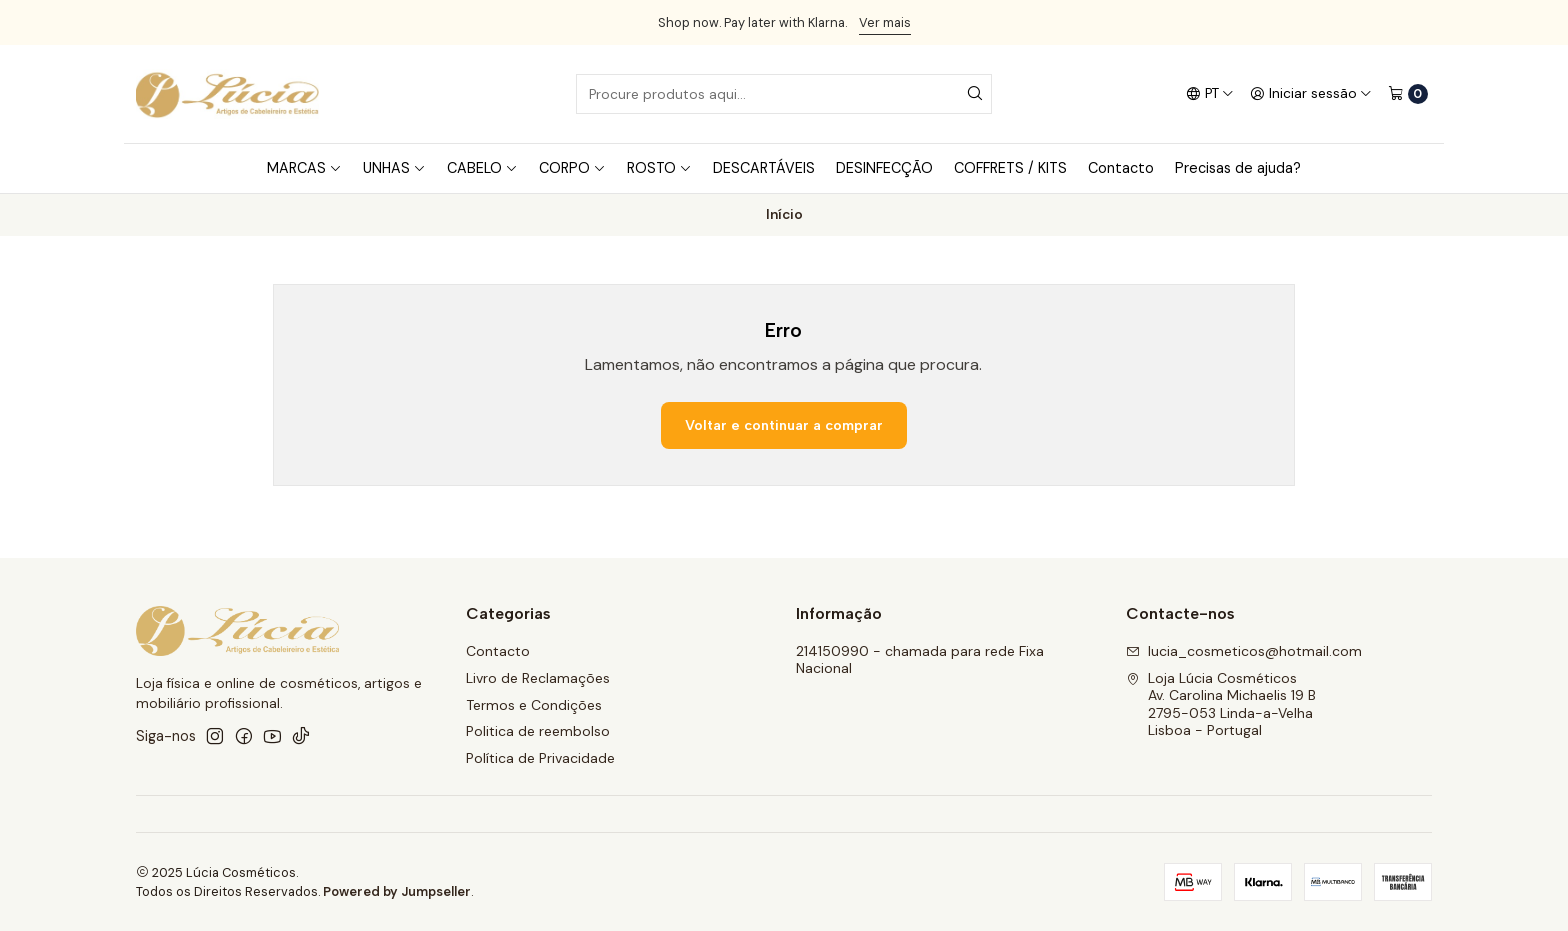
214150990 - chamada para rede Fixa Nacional (920, 660)
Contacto (1121, 168)
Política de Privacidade (540, 758)
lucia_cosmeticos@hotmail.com (1244, 651)
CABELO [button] (482, 168)
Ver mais (885, 22)
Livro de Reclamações (538, 678)
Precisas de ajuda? (1238, 168)
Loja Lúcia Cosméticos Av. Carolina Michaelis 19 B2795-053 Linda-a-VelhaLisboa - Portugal (1221, 704)
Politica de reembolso (538, 731)
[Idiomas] (1210, 94)
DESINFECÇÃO (884, 168)
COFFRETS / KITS (1010, 168)
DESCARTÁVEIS (764, 168)
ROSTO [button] (659, 168)
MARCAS (304, 168)
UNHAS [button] (394, 168)
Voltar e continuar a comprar (784, 425)
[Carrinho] (1408, 94)
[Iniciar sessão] (1311, 94)
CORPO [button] (572, 168)
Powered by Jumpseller (397, 891)
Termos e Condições (534, 705)
